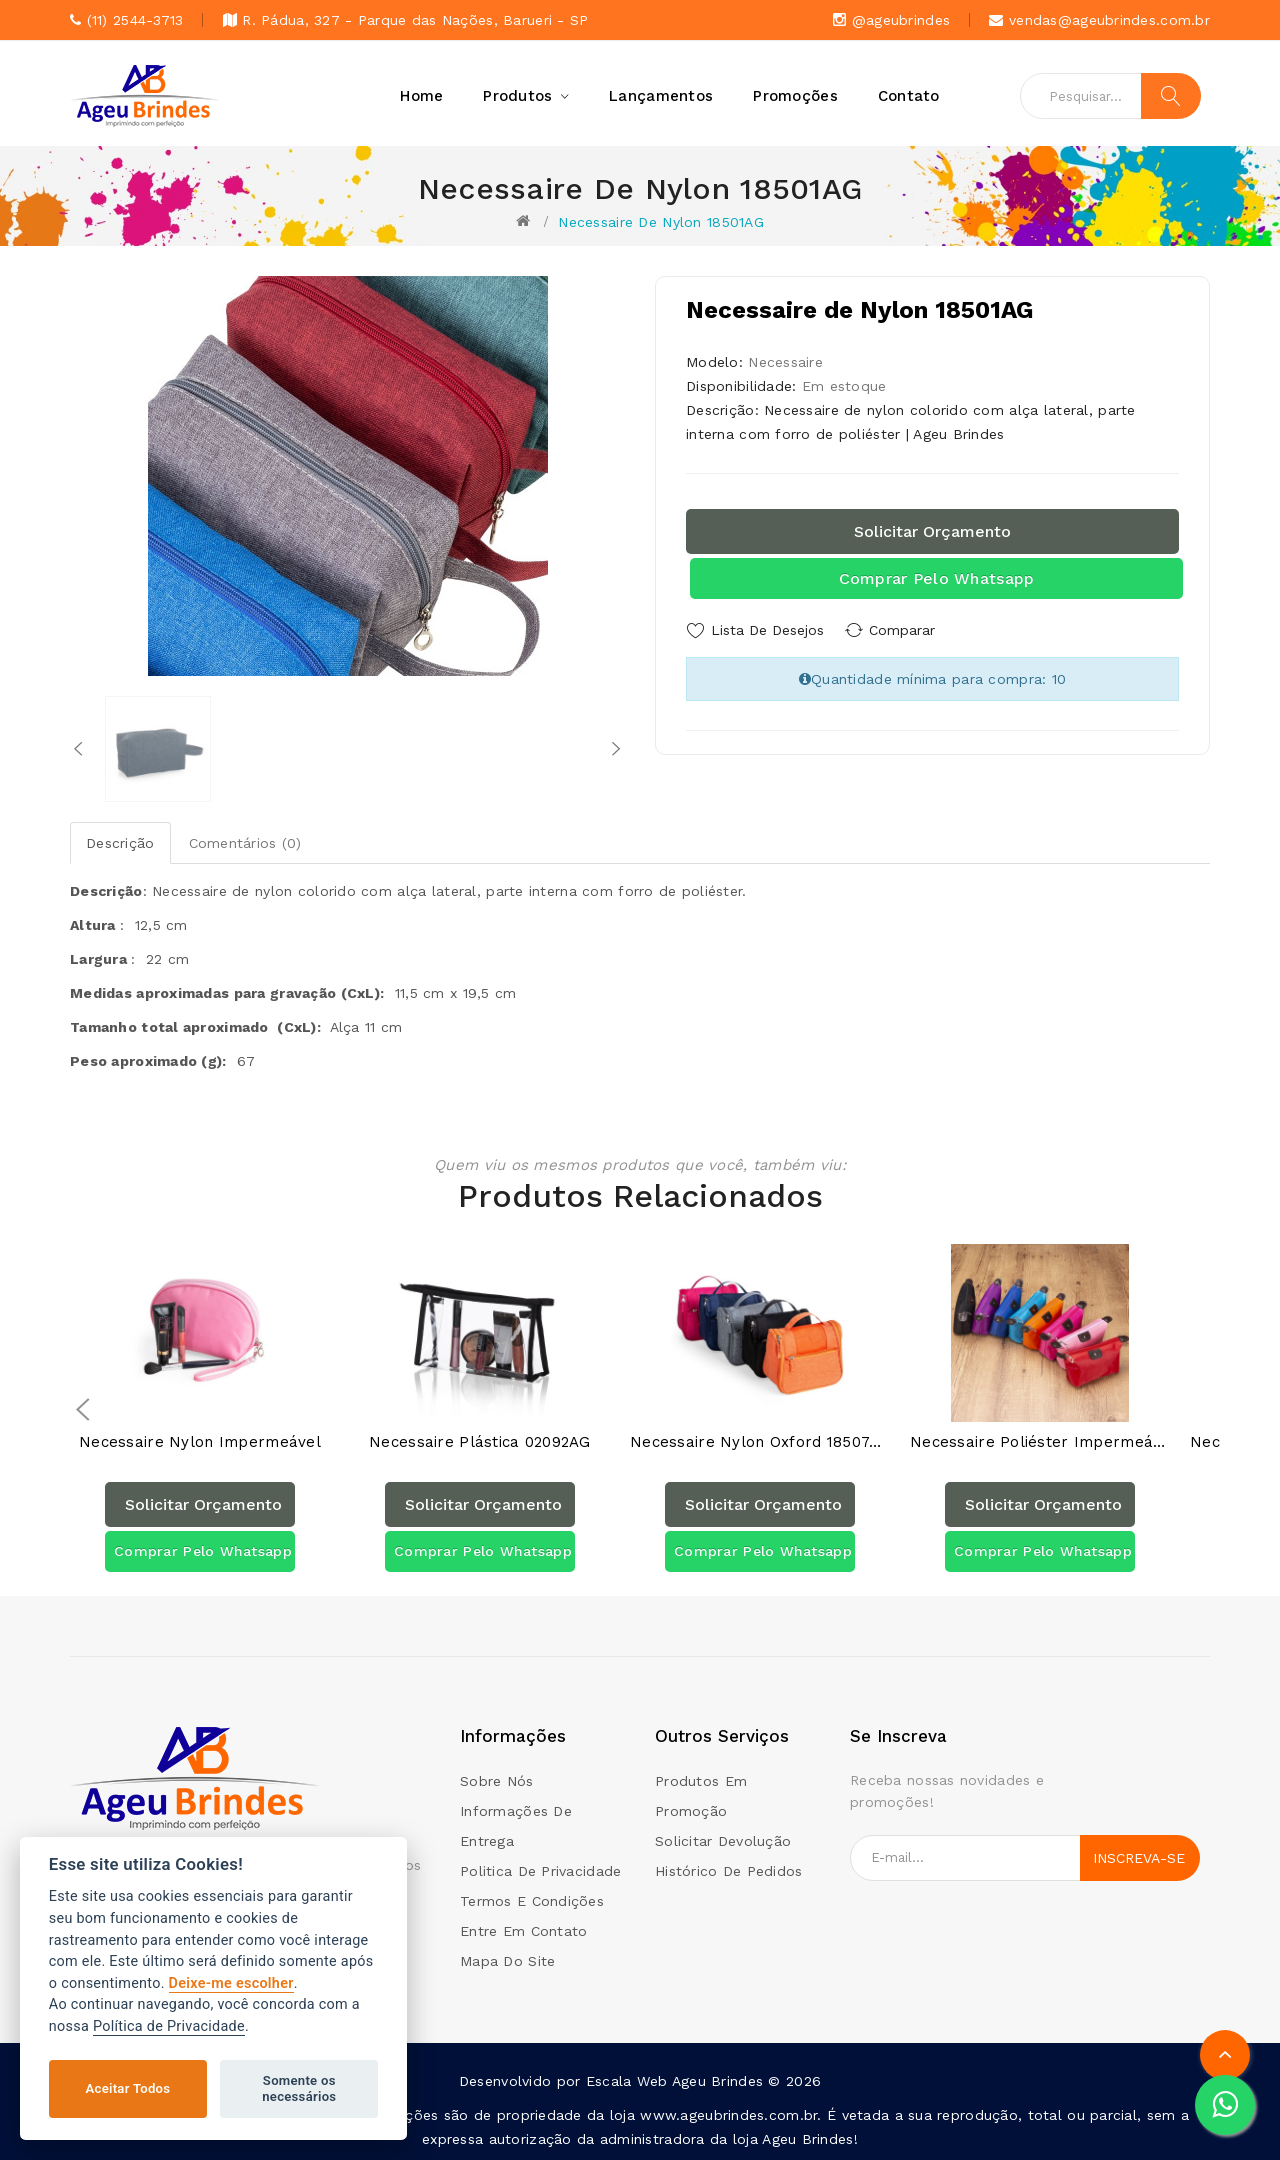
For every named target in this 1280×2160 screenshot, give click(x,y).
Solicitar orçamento (932, 531)
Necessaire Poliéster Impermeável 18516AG (1040, 1441)
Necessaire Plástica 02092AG (480, 1441)
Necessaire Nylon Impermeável (200, 1441)
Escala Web (627, 2080)
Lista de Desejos (767, 630)
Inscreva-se (1139, 1857)
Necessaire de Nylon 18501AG (661, 222)
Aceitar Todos (128, 2088)
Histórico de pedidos (729, 1870)
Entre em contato (523, 1930)
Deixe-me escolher (231, 1983)
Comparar (910, 630)
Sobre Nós (497, 1780)
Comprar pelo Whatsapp (937, 578)
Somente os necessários (299, 2088)
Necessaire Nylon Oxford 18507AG (760, 1441)
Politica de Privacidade (540, 1870)
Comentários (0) (245, 843)
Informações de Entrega (516, 1825)
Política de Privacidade (169, 2026)
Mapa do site (507, 1960)
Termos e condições (532, 1900)
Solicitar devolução (723, 1840)
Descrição (120, 843)
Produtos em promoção (701, 1795)
